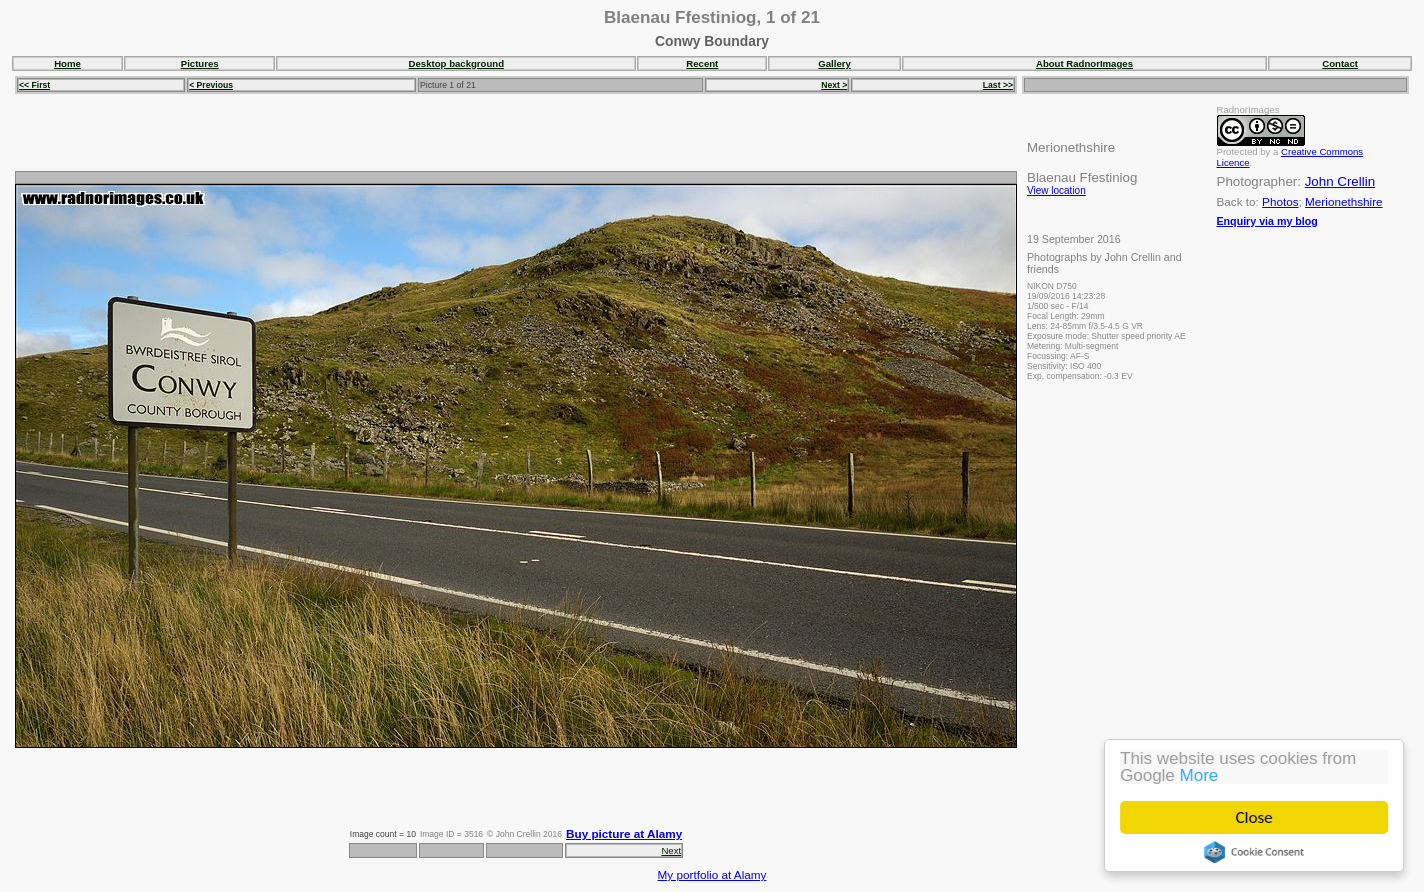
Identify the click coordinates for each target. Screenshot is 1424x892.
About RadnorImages (1084, 63)
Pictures (200, 63)
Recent (702, 63)
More (1199, 775)
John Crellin (1340, 181)
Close (1254, 817)
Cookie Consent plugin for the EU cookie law (1254, 852)
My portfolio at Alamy (712, 874)
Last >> (998, 85)
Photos (1280, 201)
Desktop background (456, 63)
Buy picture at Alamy (624, 833)
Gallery (834, 63)
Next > (834, 85)
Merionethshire (1344, 201)
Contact (1340, 63)
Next (671, 850)
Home (67, 63)
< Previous (211, 85)
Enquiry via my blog (1267, 221)
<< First (34, 85)
